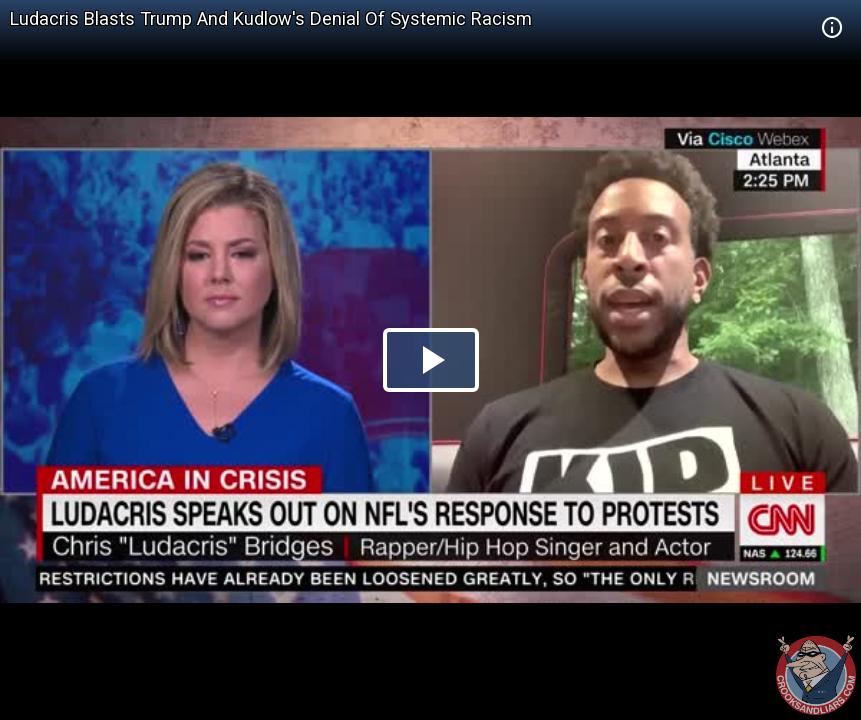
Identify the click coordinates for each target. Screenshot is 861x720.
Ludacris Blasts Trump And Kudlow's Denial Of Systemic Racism (271, 18)
